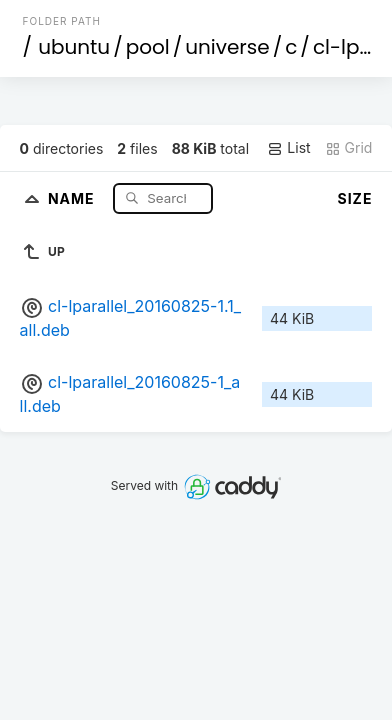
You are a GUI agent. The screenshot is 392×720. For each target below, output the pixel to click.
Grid (349, 148)
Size (355, 198)
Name (73, 197)
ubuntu (74, 47)
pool (148, 47)
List (288, 148)
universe (227, 47)
